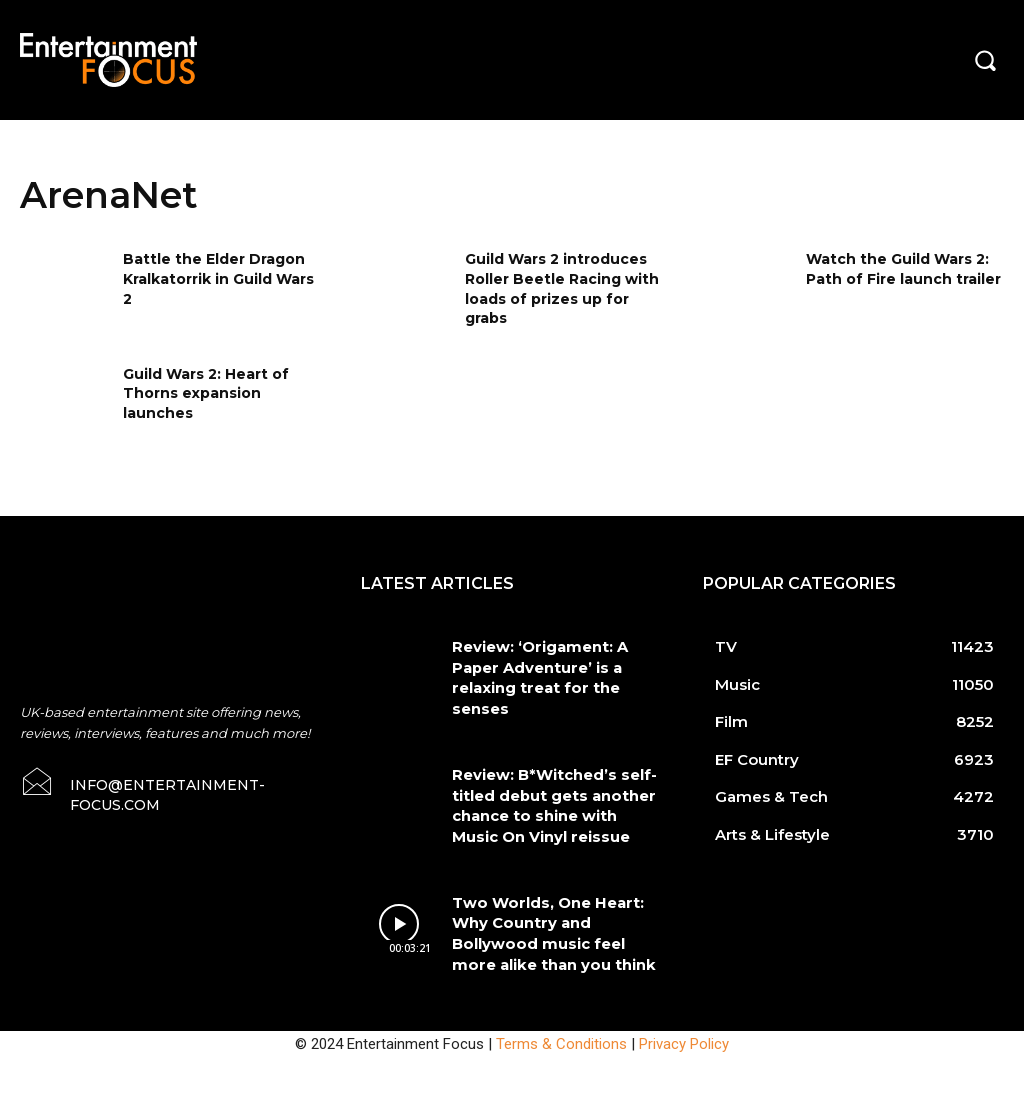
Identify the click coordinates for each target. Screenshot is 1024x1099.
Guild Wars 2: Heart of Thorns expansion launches (206, 393)
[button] (985, 60)
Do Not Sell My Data (148, 1088)
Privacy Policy (684, 996)
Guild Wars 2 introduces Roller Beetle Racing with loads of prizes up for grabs (562, 288)
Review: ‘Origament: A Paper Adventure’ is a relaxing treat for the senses (555, 664)
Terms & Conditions (561, 996)
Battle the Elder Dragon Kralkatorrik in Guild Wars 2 (218, 278)
